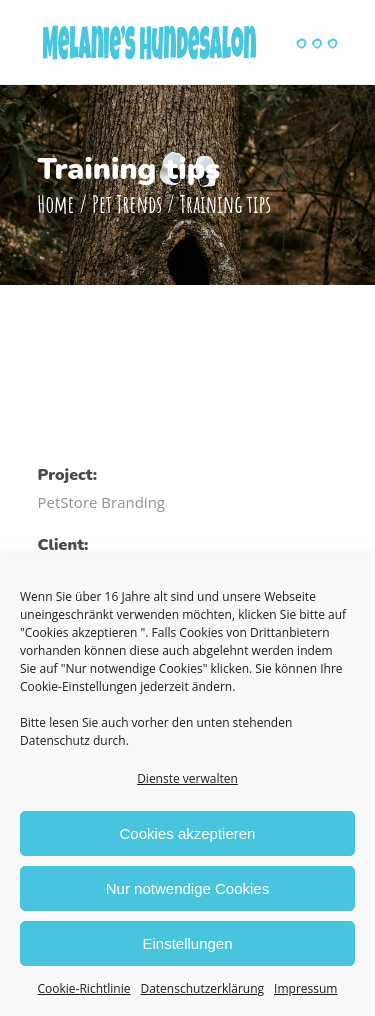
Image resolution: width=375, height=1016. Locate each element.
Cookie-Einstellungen (78, 686)
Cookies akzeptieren (188, 833)
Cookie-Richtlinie (84, 988)
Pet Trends (127, 204)
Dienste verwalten (187, 778)
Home (56, 204)
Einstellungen (187, 943)
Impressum (305, 988)
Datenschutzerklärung (202, 988)
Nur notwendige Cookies (187, 888)
